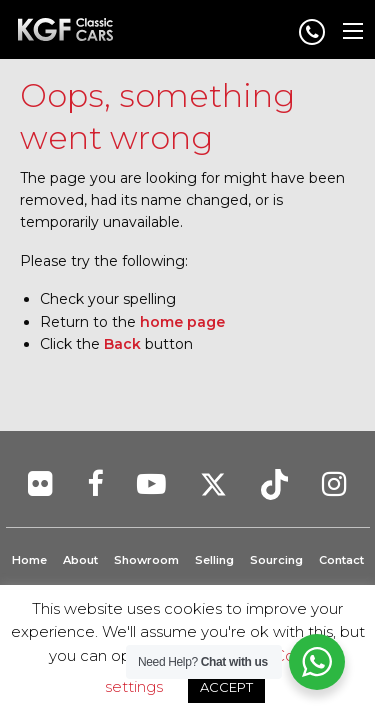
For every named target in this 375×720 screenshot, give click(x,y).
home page (182, 322)
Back (122, 344)
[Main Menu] (353, 31)
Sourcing (276, 560)
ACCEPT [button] (226, 687)
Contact (341, 560)
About (80, 560)
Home (29, 560)
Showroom (146, 560)
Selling (214, 560)
